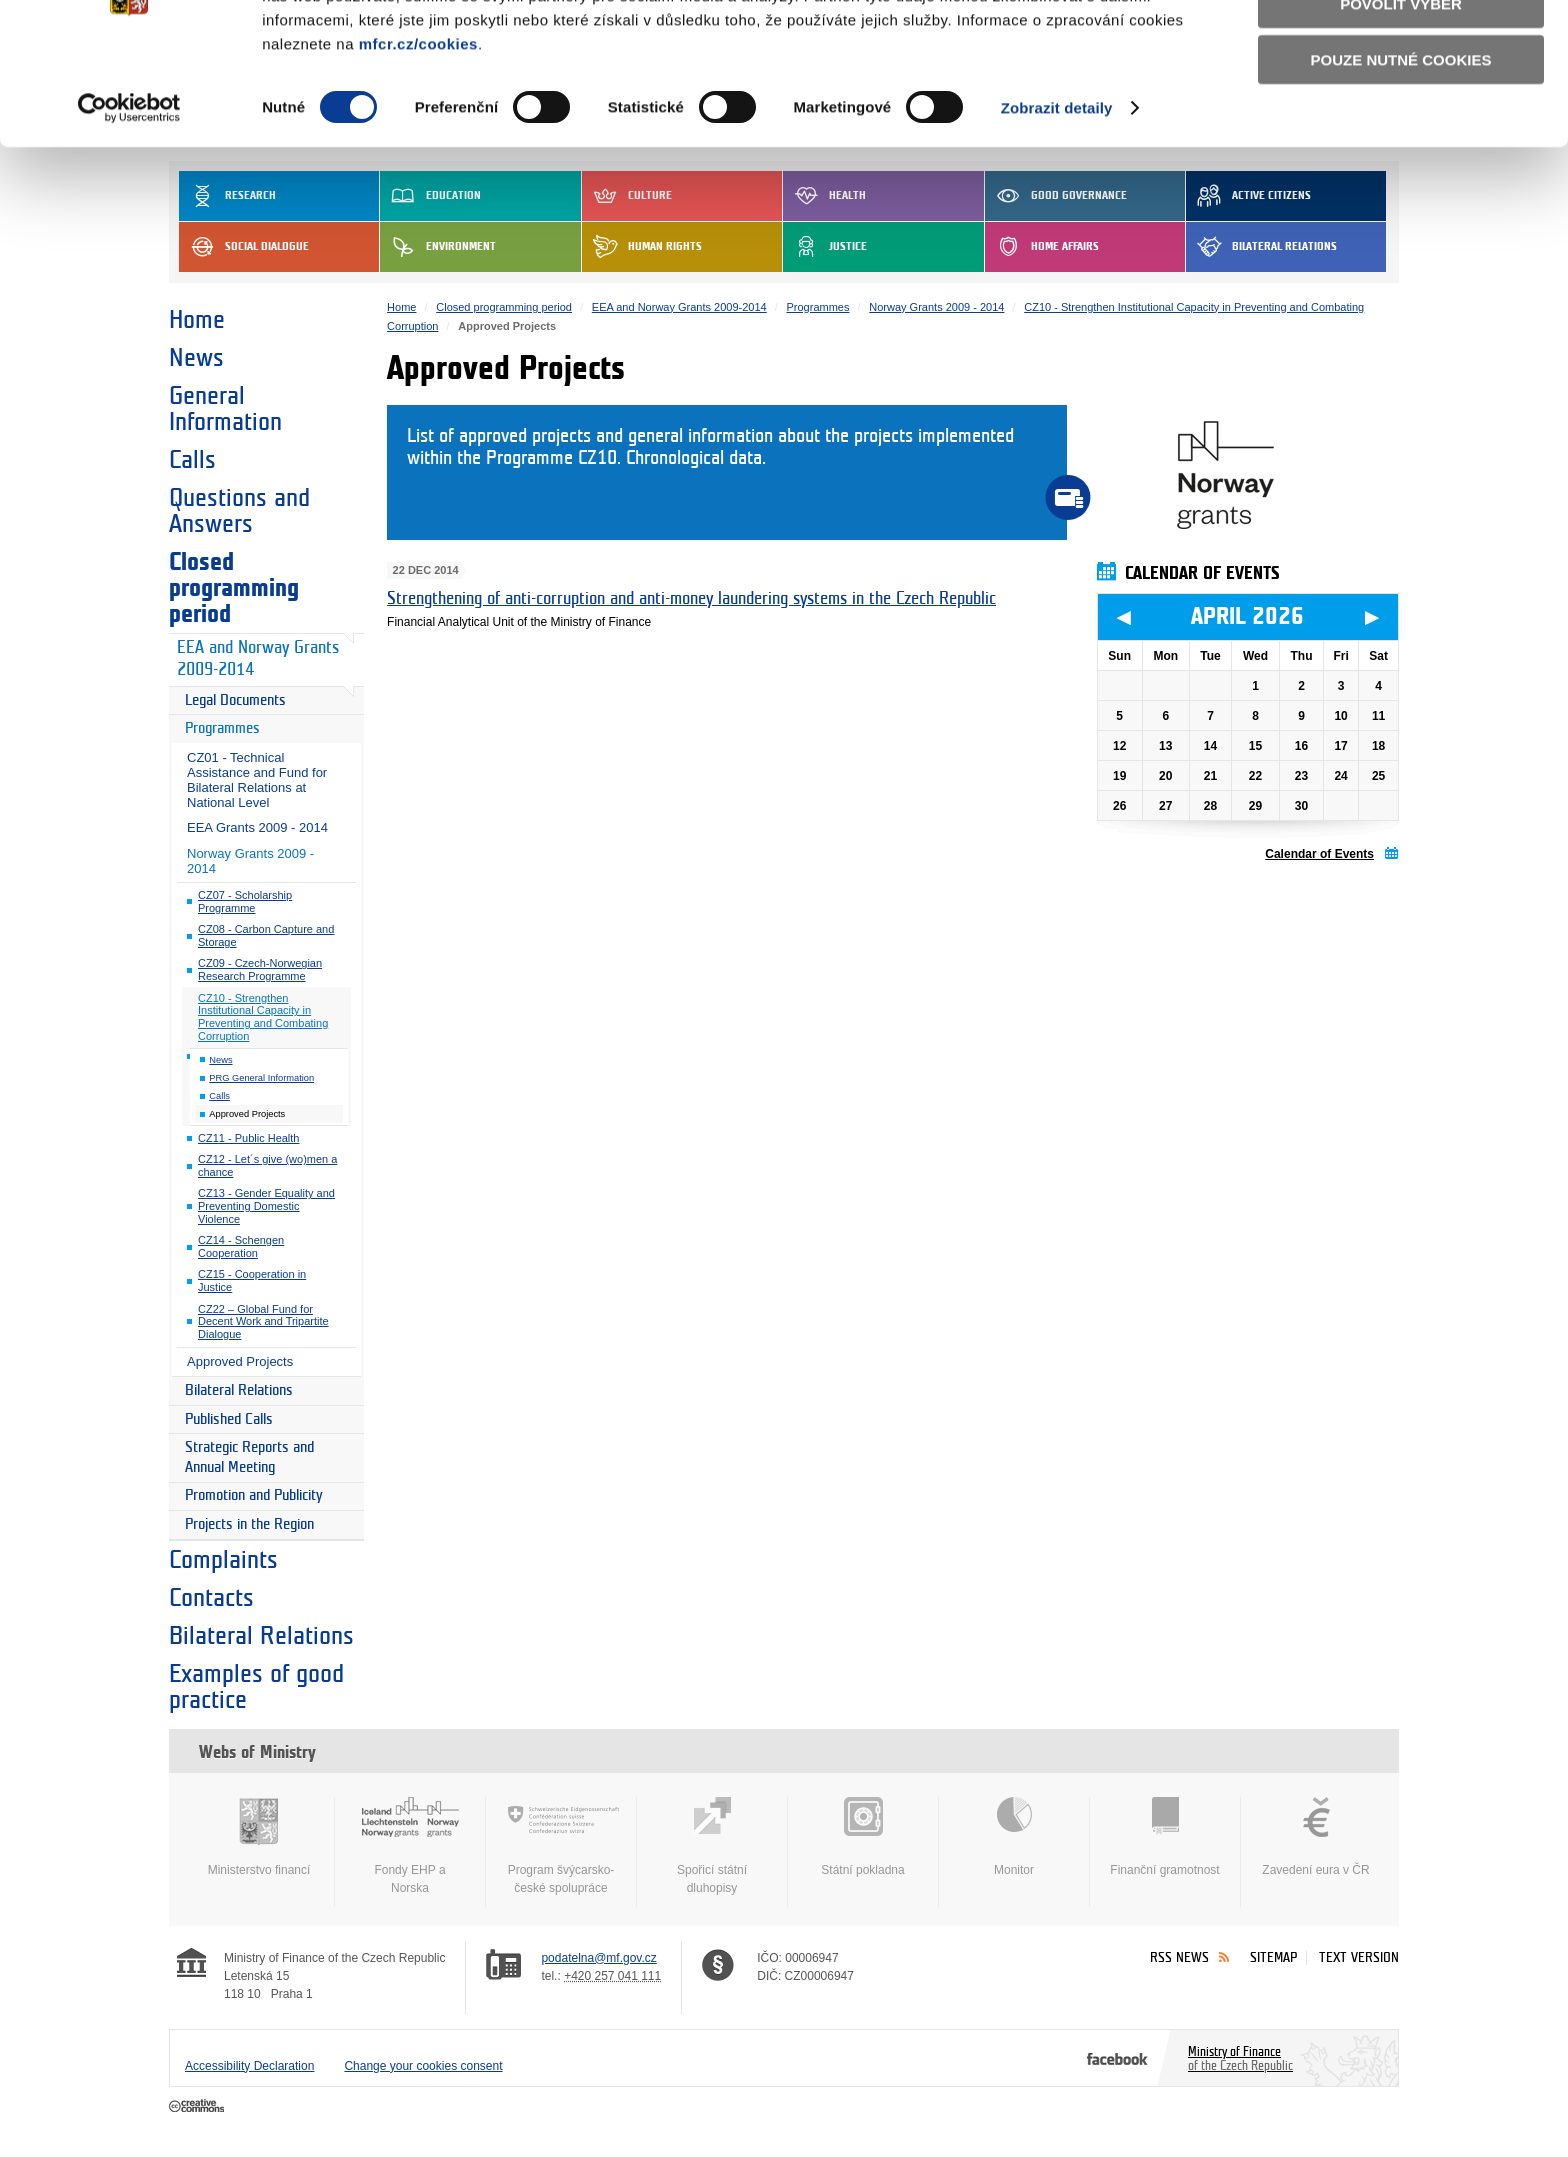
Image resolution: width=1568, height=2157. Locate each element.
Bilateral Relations (239, 1390)
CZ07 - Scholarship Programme (245, 901)
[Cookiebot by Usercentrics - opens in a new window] (129, 210)
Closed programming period (234, 588)
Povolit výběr (1401, 105)
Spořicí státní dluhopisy (712, 1846)
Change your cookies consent (423, 2066)
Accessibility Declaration (249, 2066)
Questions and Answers (239, 511)
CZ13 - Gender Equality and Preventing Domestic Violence (266, 1205)
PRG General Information (261, 1078)
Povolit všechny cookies (1401, 48)
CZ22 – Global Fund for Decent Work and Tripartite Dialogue (263, 1321)
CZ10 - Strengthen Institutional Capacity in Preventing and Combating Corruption (263, 1017)
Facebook (1117, 2058)
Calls (192, 460)
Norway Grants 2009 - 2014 (250, 861)
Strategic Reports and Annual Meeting (249, 1457)
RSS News (1179, 1957)
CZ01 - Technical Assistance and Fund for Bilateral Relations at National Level (257, 780)
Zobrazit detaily (1057, 209)
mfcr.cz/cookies (418, 144)
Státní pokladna (863, 1837)
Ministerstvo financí (259, 1837)
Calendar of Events (1319, 854)
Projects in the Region (249, 1524)
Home (197, 320)
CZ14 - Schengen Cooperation (241, 1246)
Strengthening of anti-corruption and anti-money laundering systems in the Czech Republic (691, 598)
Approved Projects (240, 1361)
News (196, 358)
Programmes (222, 728)
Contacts (211, 1598)
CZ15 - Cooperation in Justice (252, 1280)
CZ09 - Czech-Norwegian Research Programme (260, 969)
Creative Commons (198, 2107)
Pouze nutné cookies (1401, 161)
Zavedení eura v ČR (1316, 1837)
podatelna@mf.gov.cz (598, 1958)
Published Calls (229, 1419)
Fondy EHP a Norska (410, 1846)
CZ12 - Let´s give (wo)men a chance (267, 1165)
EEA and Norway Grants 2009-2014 (258, 659)
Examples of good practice (256, 1687)
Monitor (1014, 1837)
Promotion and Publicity (254, 1495)
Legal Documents (235, 700)
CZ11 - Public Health (249, 1138)
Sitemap (1273, 1957)
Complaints (223, 1560)
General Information (225, 409)
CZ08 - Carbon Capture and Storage (266, 935)
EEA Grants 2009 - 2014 (257, 827)
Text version (1359, 1957)
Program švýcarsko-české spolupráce (561, 1846)
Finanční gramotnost (1165, 1837)
